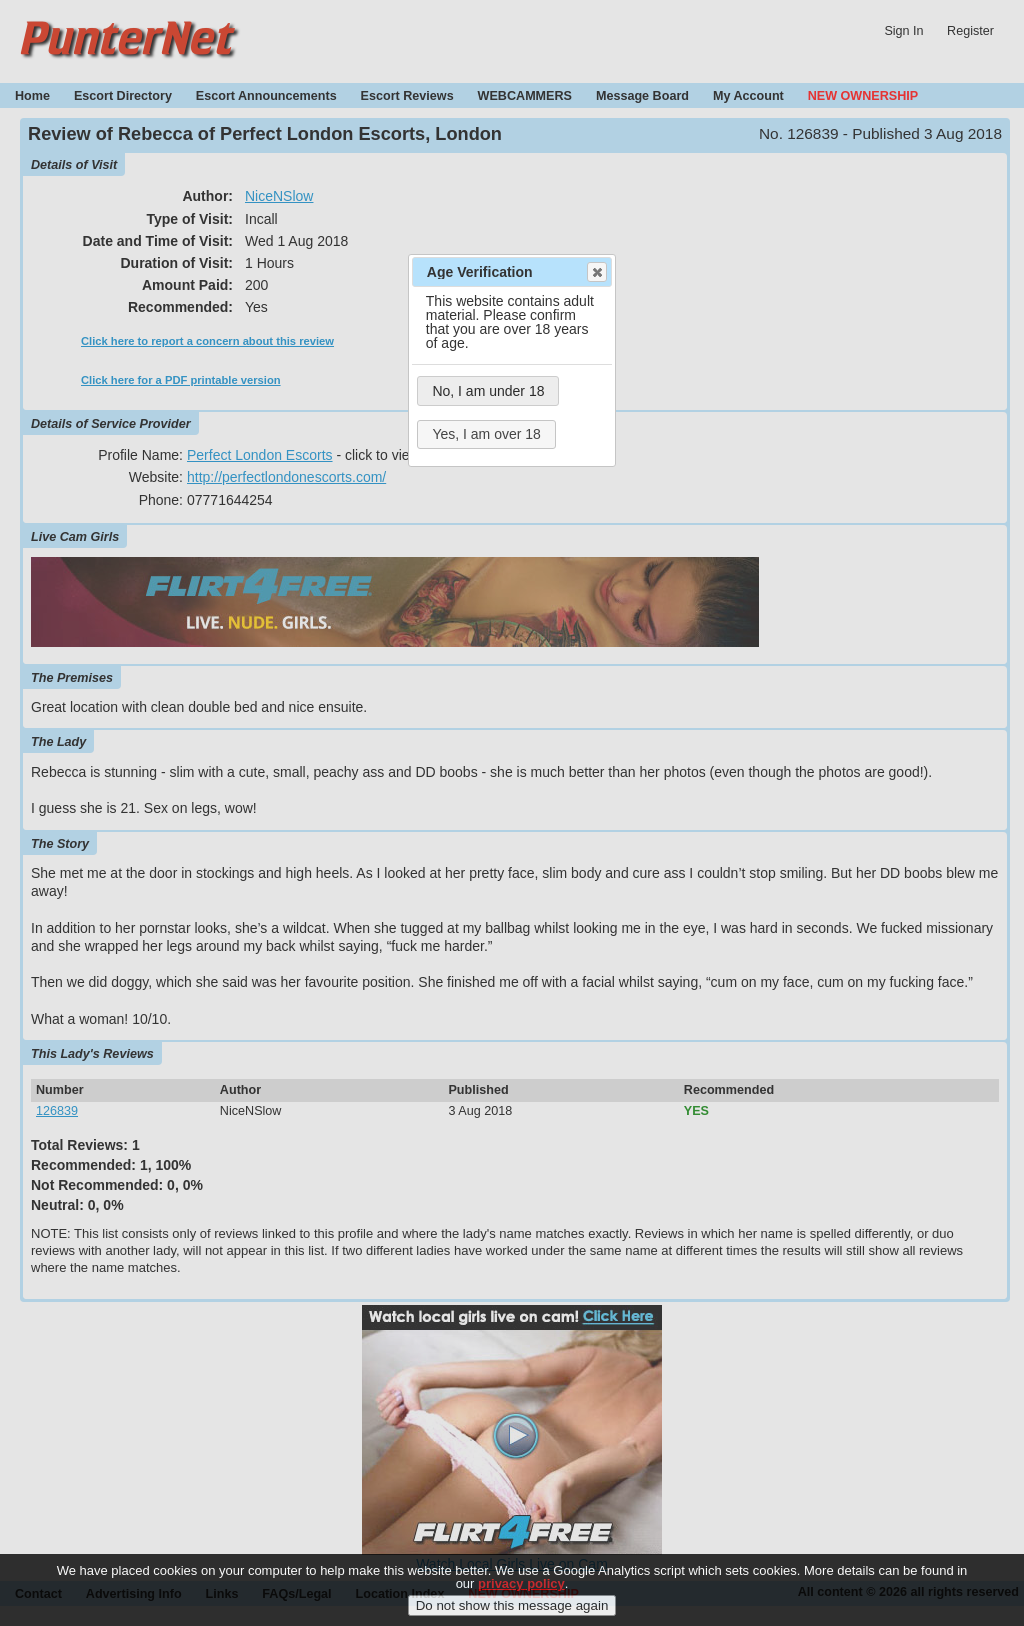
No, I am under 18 (488, 391)
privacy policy (521, 1595)
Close (596, 272)
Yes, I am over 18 (486, 434)
